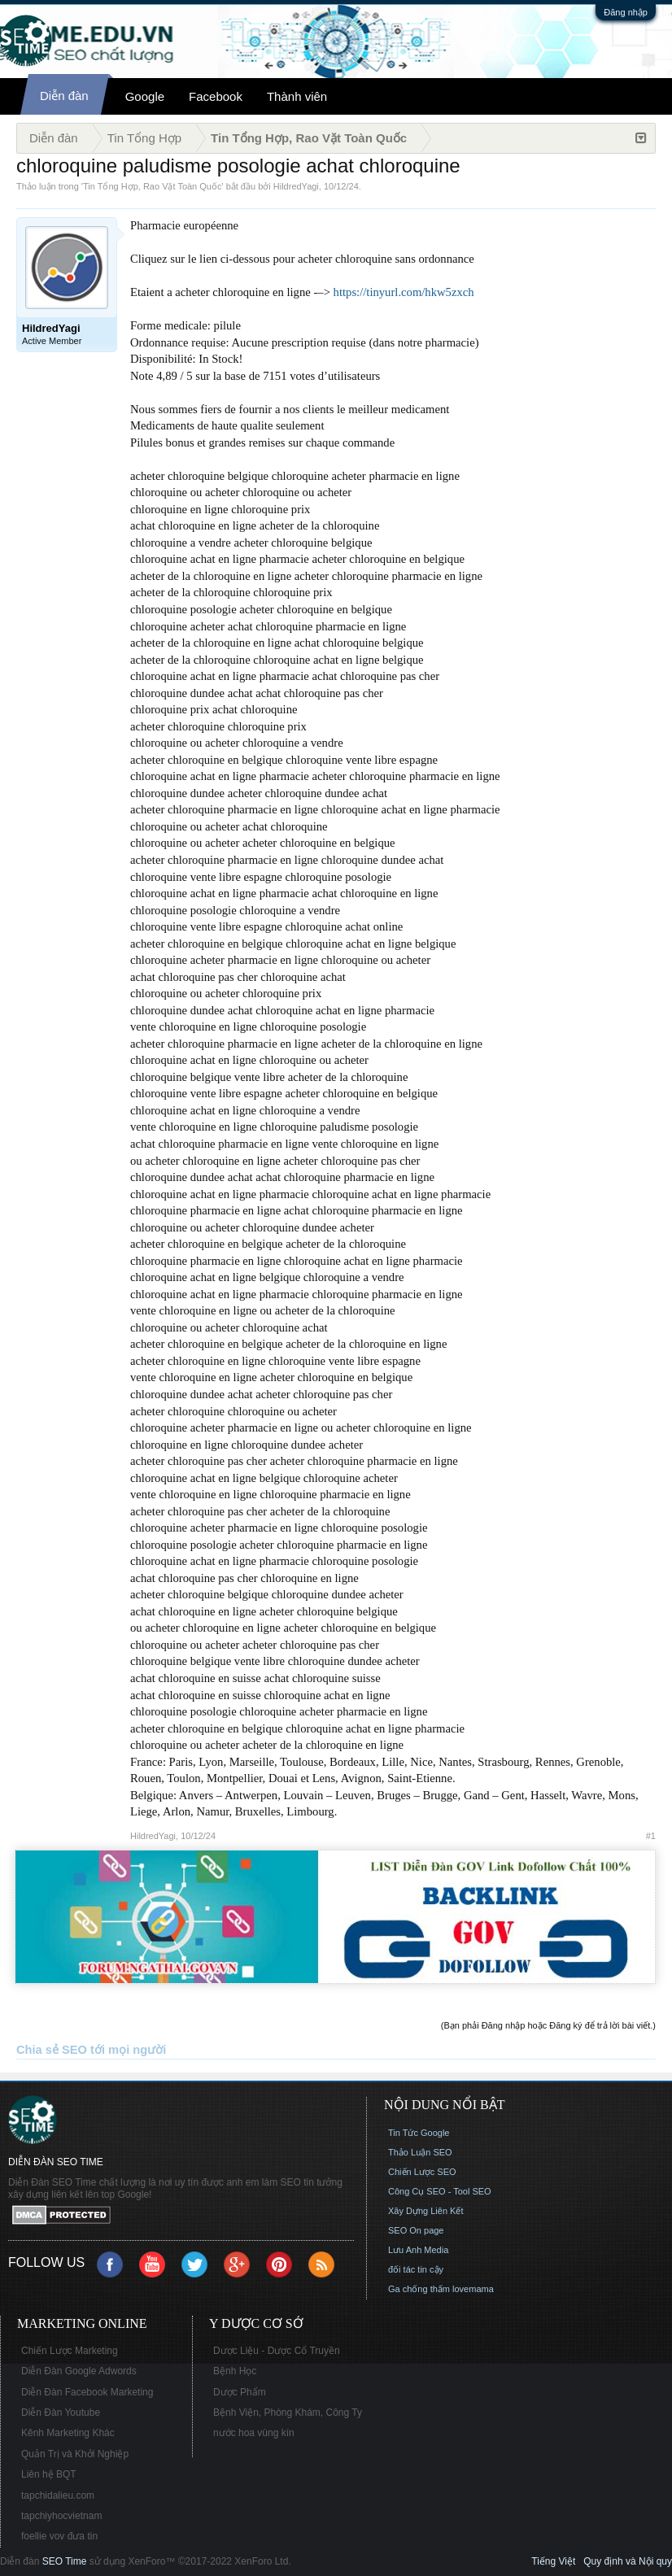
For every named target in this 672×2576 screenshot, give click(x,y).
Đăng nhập (626, 12)
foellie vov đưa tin (59, 2536)
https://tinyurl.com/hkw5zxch (404, 292)
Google (144, 96)
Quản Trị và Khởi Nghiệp (75, 2454)
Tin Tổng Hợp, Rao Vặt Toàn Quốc (152, 186)
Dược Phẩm (239, 2392)
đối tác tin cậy (415, 2269)
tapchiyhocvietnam (61, 2516)
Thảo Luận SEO (420, 2152)
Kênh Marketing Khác (68, 2433)
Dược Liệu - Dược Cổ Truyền (276, 2350)
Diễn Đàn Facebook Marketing (87, 2392)
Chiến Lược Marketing (69, 2350)
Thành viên (297, 96)
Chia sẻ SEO (51, 2049)
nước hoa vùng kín (254, 2433)
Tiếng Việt (553, 2561)
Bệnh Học (234, 2371)
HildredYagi (296, 186)
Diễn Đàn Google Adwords (79, 2371)
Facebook (215, 96)
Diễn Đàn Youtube (60, 2412)
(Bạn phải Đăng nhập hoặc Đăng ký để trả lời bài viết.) (548, 2025)
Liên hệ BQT (48, 2474)
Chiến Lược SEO (422, 2172)
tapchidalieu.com (57, 2495)
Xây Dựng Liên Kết (426, 2211)
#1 (651, 1836)
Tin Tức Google (418, 2133)
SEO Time (64, 2561)
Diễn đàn (64, 95)
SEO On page (416, 2230)
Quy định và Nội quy (627, 2561)
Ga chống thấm (419, 2289)
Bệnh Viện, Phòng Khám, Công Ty (287, 2412)
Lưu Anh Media (418, 2250)
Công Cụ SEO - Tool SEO (439, 2191)
